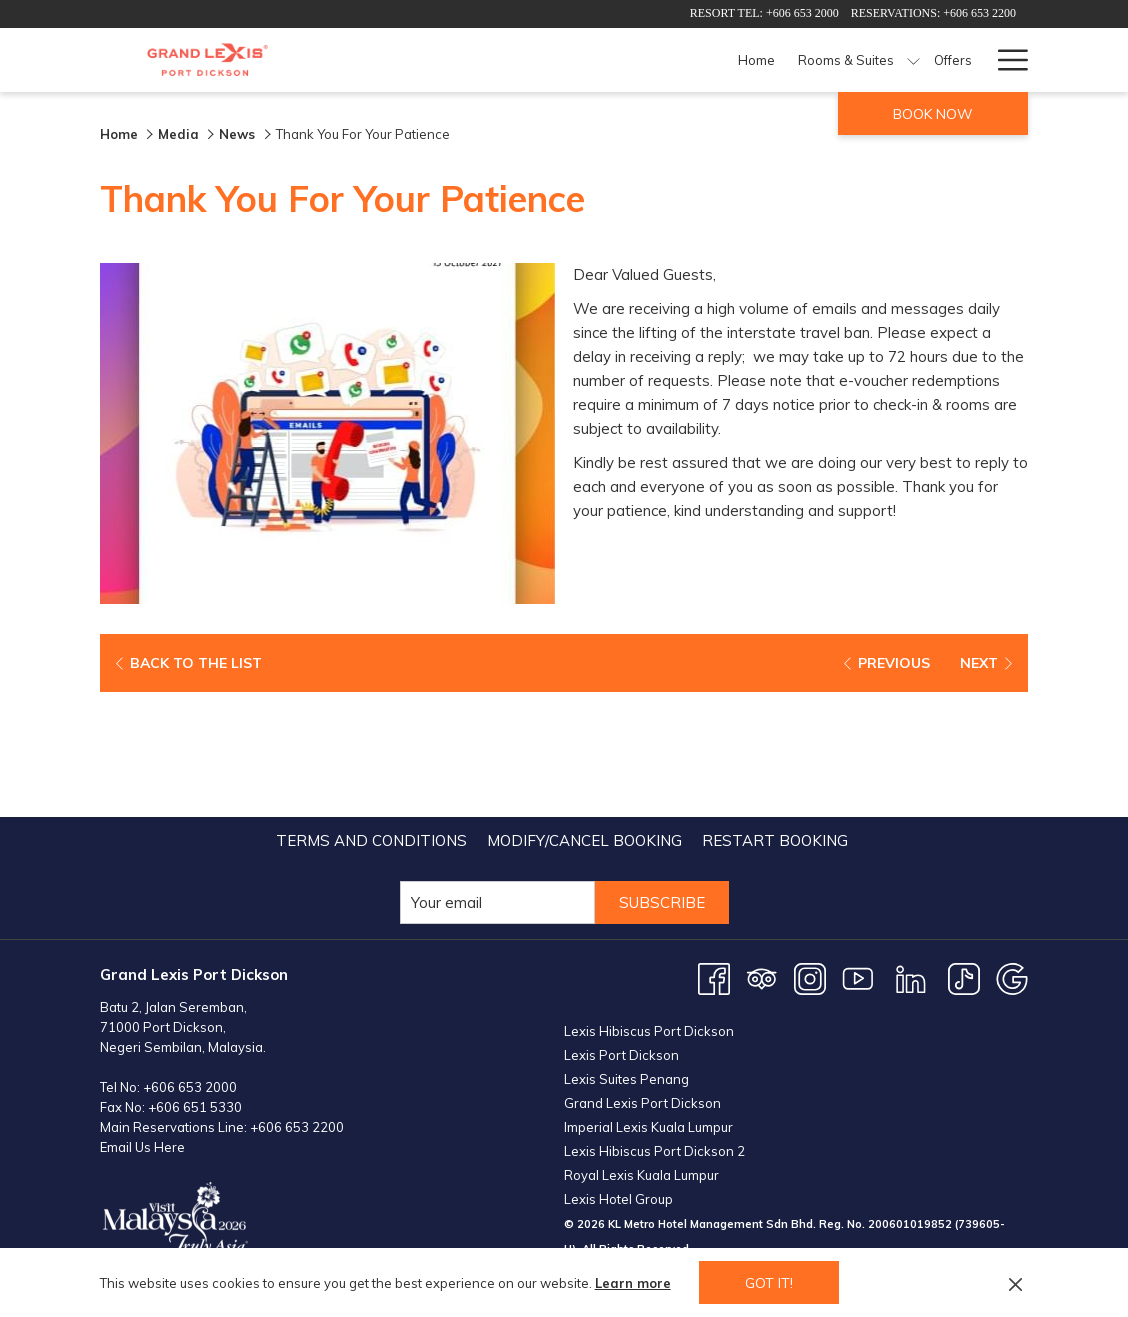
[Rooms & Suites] (554, 60)
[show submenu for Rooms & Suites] (622, 60)
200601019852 (910, 1098)
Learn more (633, 1283)
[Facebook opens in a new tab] (714, 852)
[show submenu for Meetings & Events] (974, 60)
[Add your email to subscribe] (497, 777)
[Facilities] (793, 60)
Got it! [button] (769, 1283)
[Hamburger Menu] (1005, 60)
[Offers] (661, 60)
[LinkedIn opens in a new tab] (911, 852)
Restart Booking (775, 715)
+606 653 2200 (297, 1002)
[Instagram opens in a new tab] (810, 852)
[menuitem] (371, 716)
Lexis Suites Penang (626, 953)
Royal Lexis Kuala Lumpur (641, 1049)
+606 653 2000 (190, 962)
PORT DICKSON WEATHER (796, 1210)
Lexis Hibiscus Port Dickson (649, 905)
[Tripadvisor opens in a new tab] (762, 852)
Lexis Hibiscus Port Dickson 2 (654, 1025)
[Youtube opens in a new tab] (858, 852)
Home (119, 134)
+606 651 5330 (195, 982)
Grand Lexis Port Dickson (642, 977)
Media (178, 134)
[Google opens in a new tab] (1012, 852)
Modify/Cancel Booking (584, 715)
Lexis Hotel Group (618, 1073)
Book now (933, 114)
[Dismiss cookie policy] (1015, 1283)
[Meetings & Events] (898, 60)
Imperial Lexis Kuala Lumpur (648, 1001)
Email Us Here (142, 1022)
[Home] (466, 60)
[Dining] (723, 60)
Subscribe (662, 777)
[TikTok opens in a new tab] (964, 852)
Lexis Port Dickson (621, 929)
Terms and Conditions (371, 715)
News (239, 134)
